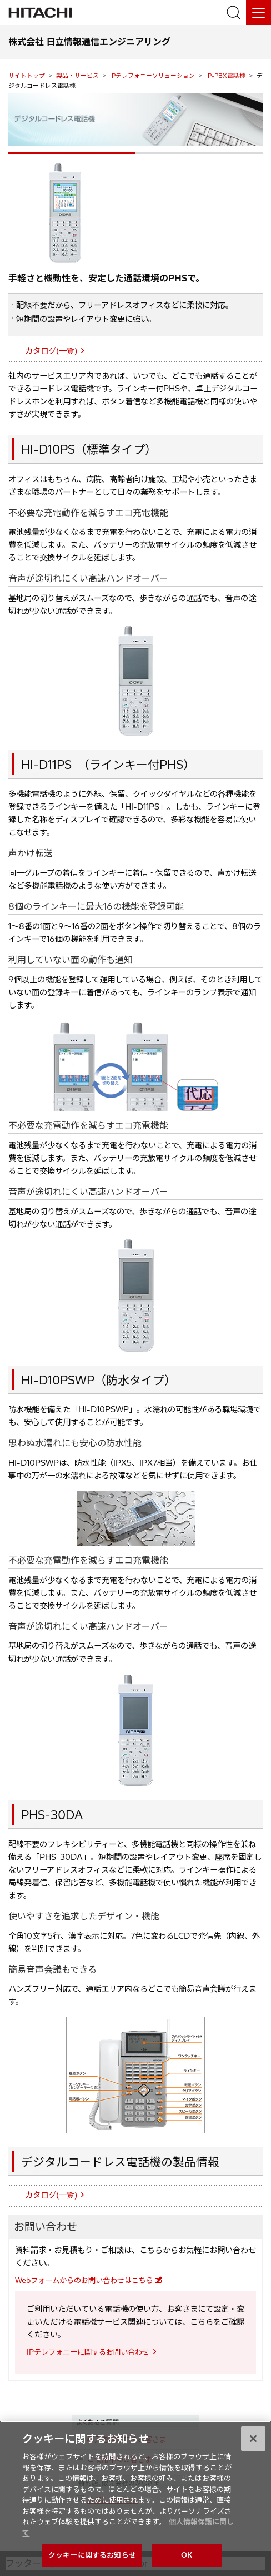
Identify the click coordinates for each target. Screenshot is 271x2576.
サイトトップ (26, 76)
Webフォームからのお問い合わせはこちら (84, 2280)
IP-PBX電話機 (225, 76)
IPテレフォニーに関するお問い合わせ (88, 2351)
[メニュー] (258, 12)
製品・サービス (77, 76)
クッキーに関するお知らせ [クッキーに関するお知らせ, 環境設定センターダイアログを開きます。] (92, 2558)
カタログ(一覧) (51, 351)
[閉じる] (253, 2442)
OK (186, 2558)
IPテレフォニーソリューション (152, 76)
